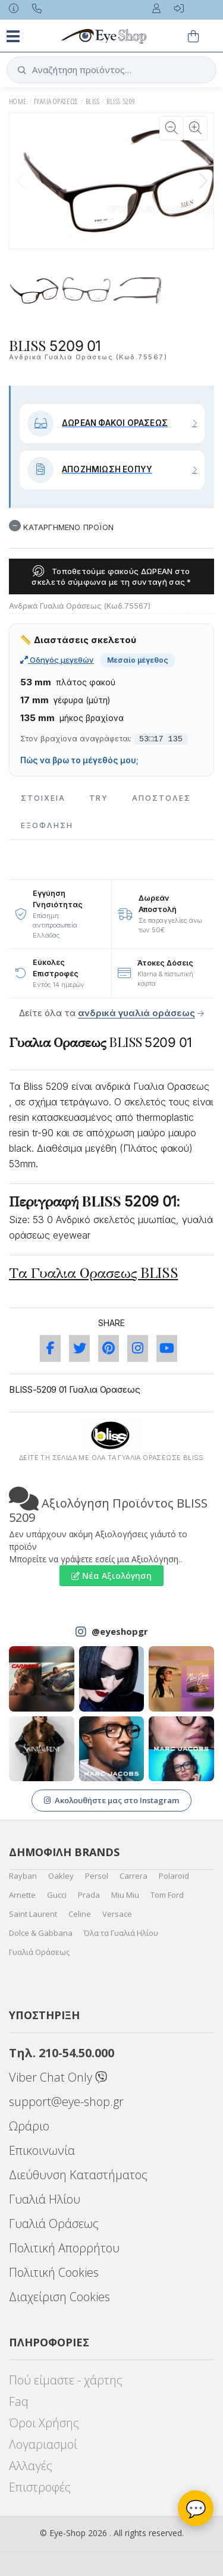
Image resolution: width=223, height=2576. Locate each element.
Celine (79, 1914)
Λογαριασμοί (43, 2444)
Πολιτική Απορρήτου (64, 2248)
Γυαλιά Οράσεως (39, 1952)
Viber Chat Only (58, 2077)
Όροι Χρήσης (44, 2423)
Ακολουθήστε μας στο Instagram (111, 1800)
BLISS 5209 (120, 101)
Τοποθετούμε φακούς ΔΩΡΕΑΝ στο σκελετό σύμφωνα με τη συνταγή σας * (111, 576)
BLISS (92, 101)
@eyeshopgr (120, 1631)
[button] (203, 181)
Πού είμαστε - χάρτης (66, 2380)
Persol (96, 1875)
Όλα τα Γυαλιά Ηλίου (121, 1933)
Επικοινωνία (42, 2150)
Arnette (22, 1894)
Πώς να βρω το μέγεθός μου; (79, 760)
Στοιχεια (43, 798)
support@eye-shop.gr (66, 2102)
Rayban (23, 1875)
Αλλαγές (30, 2466)
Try (98, 798)
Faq (19, 2401)
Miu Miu (125, 1894)
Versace (117, 1914)
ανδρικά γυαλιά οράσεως (136, 1013)
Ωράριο (29, 2126)
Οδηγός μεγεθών (57, 660)
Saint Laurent (33, 1914)
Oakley (61, 1875)
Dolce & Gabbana (41, 1933)
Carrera (133, 1875)
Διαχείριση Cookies (59, 2297)
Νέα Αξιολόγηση (111, 1575)
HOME (18, 101)
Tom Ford (167, 1894)
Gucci (57, 1894)
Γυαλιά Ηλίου (44, 2199)
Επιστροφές (40, 2487)
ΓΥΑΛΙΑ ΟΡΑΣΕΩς (56, 101)
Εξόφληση (47, 825)
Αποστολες (161, 798)
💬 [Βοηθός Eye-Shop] (196, 2508)
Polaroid (174, 1875)
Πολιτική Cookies (54, 2272)
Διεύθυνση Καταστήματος (78, 2175)
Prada (89, 1894)
